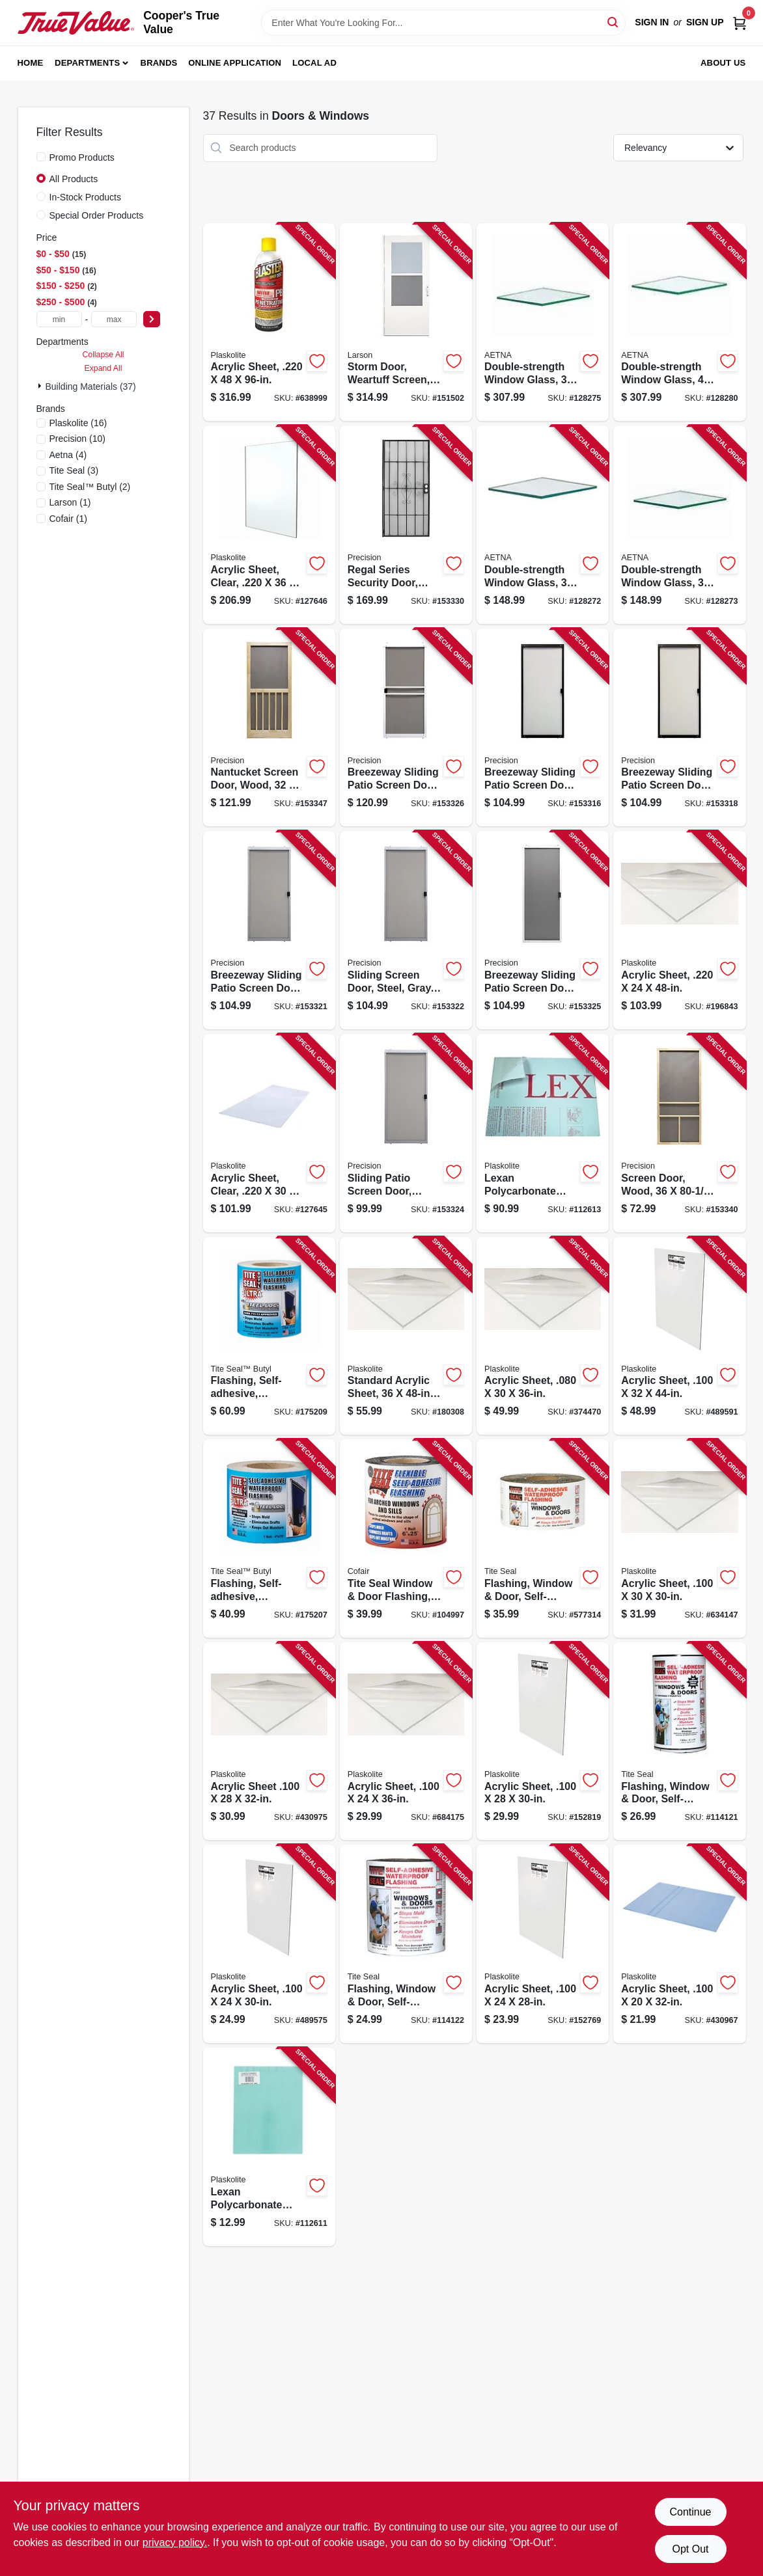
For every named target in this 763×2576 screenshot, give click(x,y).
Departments (87, 63)
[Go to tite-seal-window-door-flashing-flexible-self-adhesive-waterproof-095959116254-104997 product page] (406, 1538)
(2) (90, 486)
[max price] (114, 319)
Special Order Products (96, 215)
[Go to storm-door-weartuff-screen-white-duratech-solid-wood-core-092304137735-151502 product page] (406, 322)
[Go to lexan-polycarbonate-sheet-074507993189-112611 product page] (269, 2147)
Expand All (103, 368)
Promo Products (82, 157)
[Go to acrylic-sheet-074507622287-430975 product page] (269, 1741)
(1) (70, 502)
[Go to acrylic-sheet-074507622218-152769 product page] (543, 1944)
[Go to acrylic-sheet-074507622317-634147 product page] (679, 1538)
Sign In (652, 22)
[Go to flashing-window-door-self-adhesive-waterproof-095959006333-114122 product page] (406, 1944)
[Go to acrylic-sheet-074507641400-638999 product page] (269, 322)
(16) (78, 423)
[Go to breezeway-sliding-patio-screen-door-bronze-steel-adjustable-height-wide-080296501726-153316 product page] (543, 728)
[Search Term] (443, 23)
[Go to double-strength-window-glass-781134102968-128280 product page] (679, 322)
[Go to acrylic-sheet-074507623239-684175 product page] (406, 1741)
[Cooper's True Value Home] (76, 22)
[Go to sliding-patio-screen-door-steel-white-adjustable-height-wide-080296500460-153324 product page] (406, 1133)
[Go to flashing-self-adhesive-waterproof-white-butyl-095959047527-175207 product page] (269, 1538)
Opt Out (690, 2549)
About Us (723, 63)
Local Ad (314, 63)
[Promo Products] (41, 156)
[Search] (613, 22)
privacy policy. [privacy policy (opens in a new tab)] (175, 2542)
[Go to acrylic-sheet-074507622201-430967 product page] (679, 1944)
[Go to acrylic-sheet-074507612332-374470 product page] (543, 1336)
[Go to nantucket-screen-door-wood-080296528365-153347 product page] (269, 728)
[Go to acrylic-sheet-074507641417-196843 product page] (679, 930)
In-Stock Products (85, 197)
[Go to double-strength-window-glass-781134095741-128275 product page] (543, 322)
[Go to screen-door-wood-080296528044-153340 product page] (679, 1133)
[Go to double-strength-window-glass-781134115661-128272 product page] (543, 525)
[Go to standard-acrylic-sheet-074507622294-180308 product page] (406, 1336)
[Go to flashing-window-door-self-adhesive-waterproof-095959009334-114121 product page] (679, 1741)
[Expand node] (41, 385)
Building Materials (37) (91, 386)
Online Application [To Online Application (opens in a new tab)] (234, 63)
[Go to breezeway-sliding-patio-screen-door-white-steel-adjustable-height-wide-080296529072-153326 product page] (406, 728)
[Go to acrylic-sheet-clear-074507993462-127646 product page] (269, 525)
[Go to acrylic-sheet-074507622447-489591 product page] (679, 1336)
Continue (690, 2511)
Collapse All (103, 354)
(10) (77, 438)
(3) (74, 470)
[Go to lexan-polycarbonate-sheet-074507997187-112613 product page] (543, 1133)
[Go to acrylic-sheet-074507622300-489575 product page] (269, 1944)
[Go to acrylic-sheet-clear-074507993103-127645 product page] (269, 1133)
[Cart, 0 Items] (739, 22)
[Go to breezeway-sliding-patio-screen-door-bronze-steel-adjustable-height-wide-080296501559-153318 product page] (679, 728)
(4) (68, 455)
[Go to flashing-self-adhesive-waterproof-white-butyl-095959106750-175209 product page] (269, 1336)
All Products (73, 179)
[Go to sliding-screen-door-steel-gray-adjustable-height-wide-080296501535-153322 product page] (406, 930)
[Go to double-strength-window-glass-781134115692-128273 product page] (679, 525)
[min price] (59, 319)
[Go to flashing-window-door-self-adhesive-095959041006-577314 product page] (543, 1538)
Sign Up (705, 22)
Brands (159, 63)
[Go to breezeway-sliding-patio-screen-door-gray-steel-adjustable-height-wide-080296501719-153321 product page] (269, 930)
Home (31, 63)
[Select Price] (151, 319)
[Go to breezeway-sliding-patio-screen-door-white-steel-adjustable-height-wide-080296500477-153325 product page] (543, 930)
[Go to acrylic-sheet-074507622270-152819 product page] (543, 1741)
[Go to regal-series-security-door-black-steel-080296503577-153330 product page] (406, 525)
